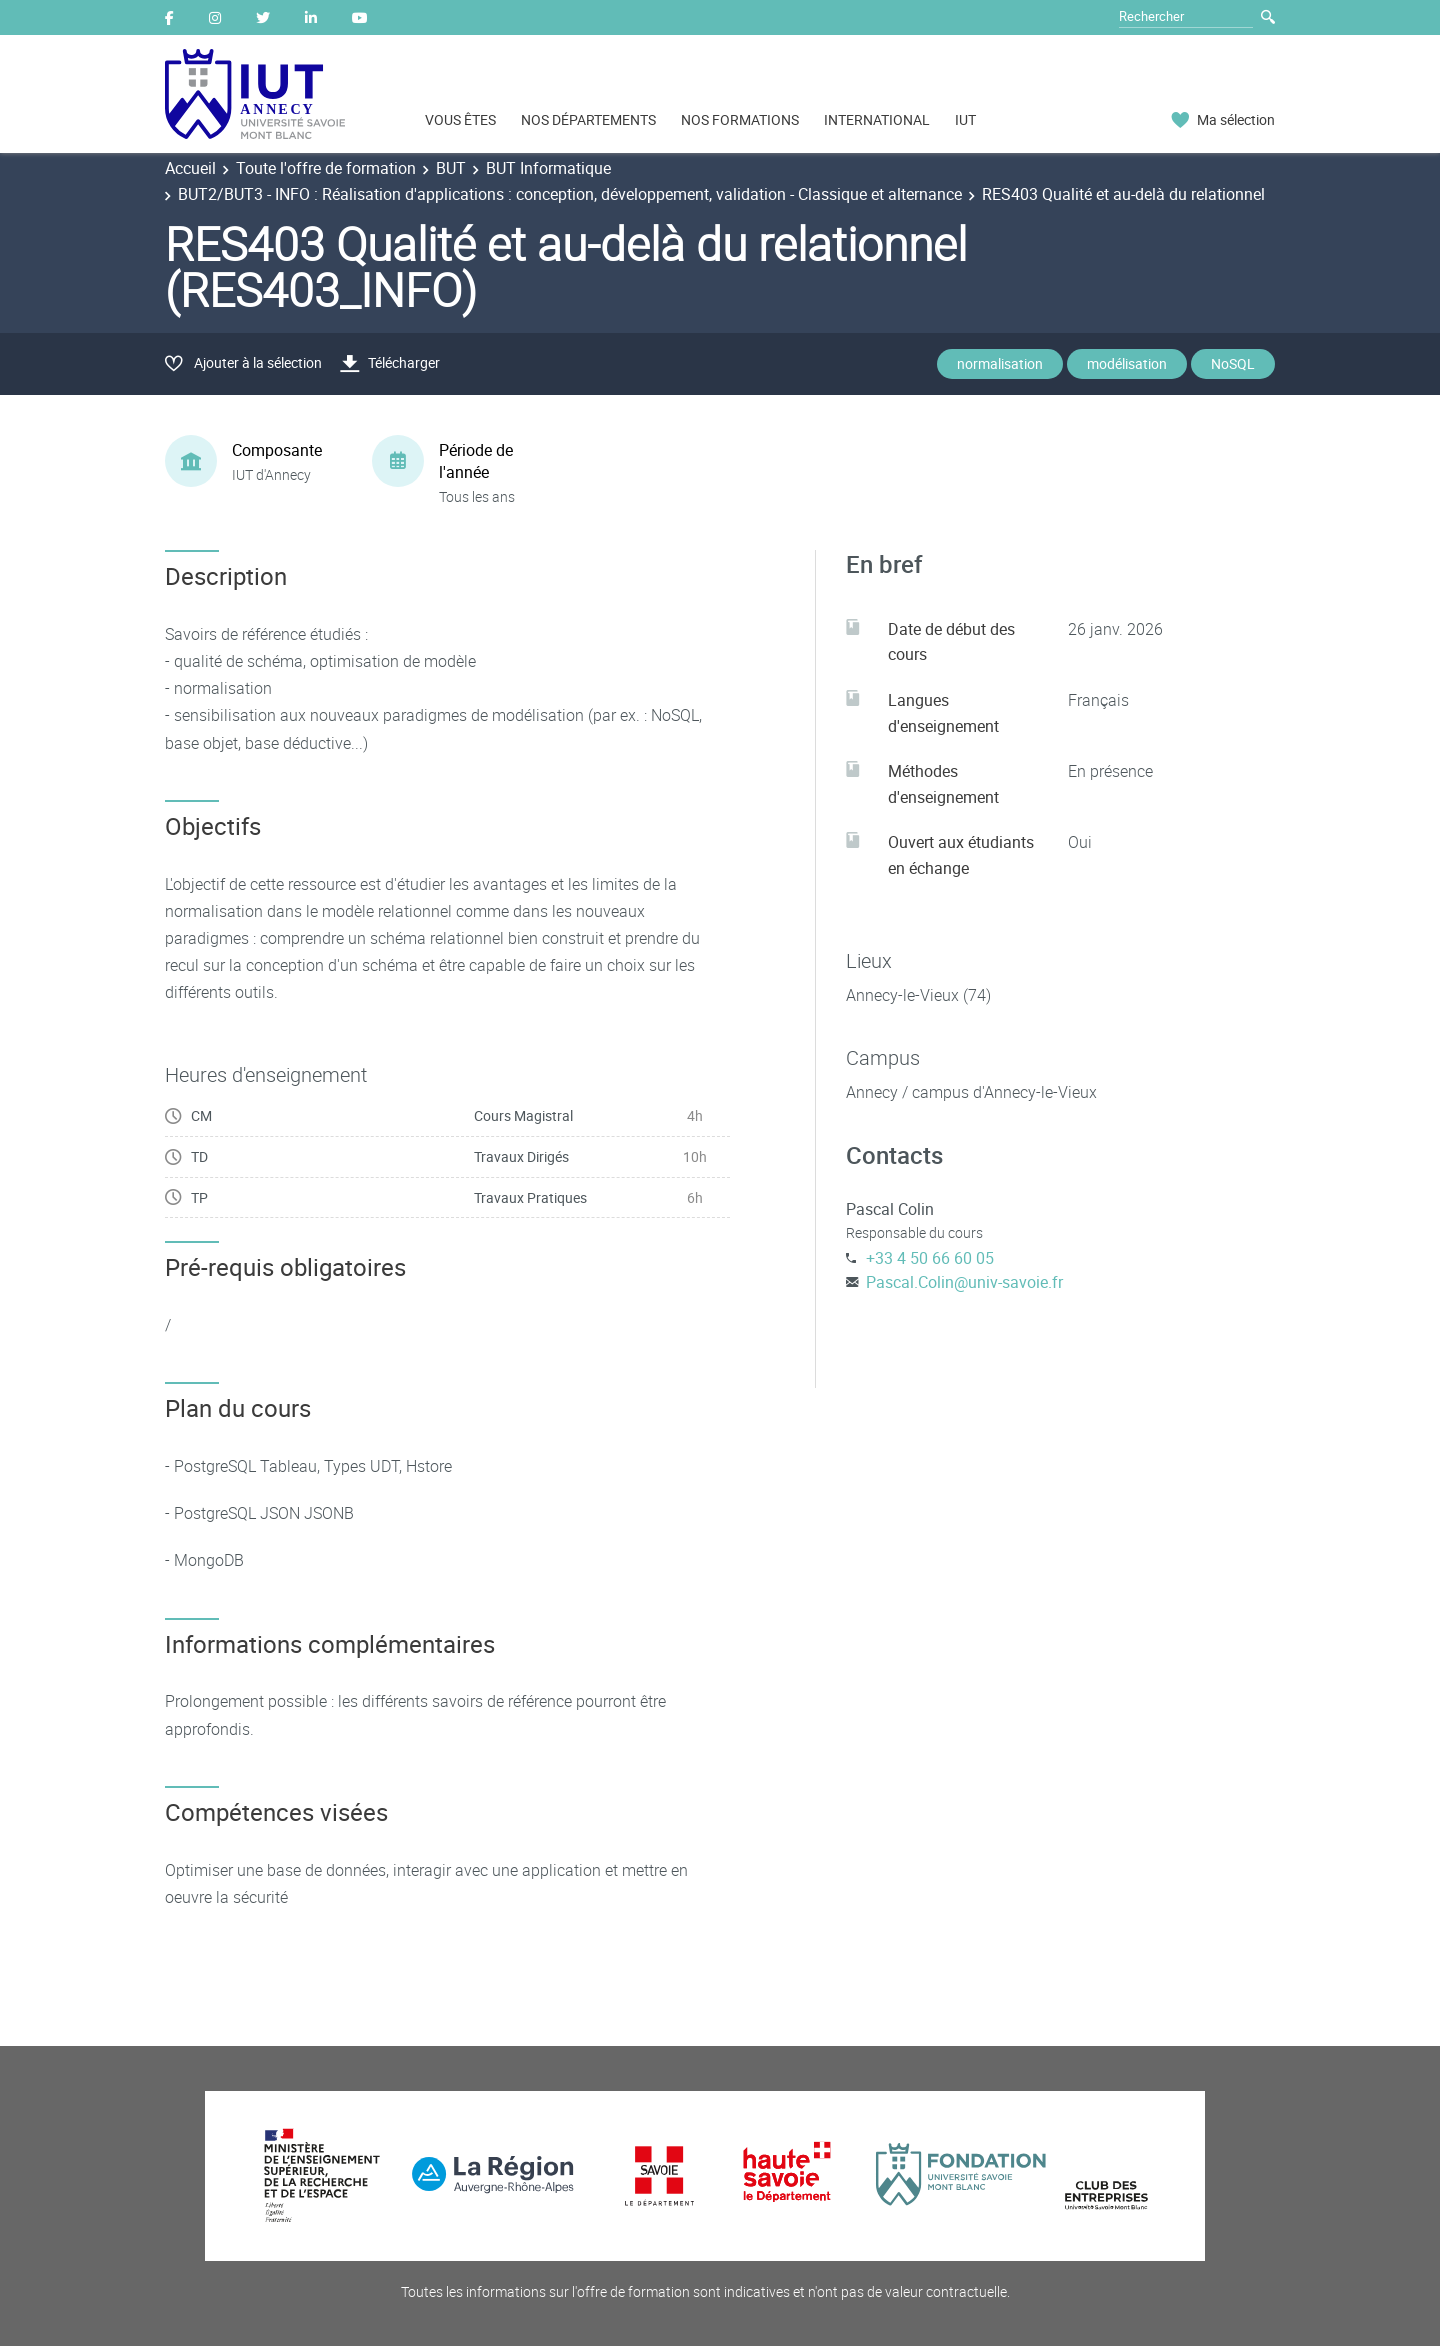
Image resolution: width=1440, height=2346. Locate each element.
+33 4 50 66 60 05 (930, 1258)
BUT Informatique (548, 168)
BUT (451, 168)
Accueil (190, 168)
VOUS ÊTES (460, 119)
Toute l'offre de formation (326, 168)
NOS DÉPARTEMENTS (588, 119)
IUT (965, 119)
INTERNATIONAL (877, 119)
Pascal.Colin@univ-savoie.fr (964, 1282)
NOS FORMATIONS (740, 119)
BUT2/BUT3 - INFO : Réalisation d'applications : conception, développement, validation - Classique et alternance (570, 194)
